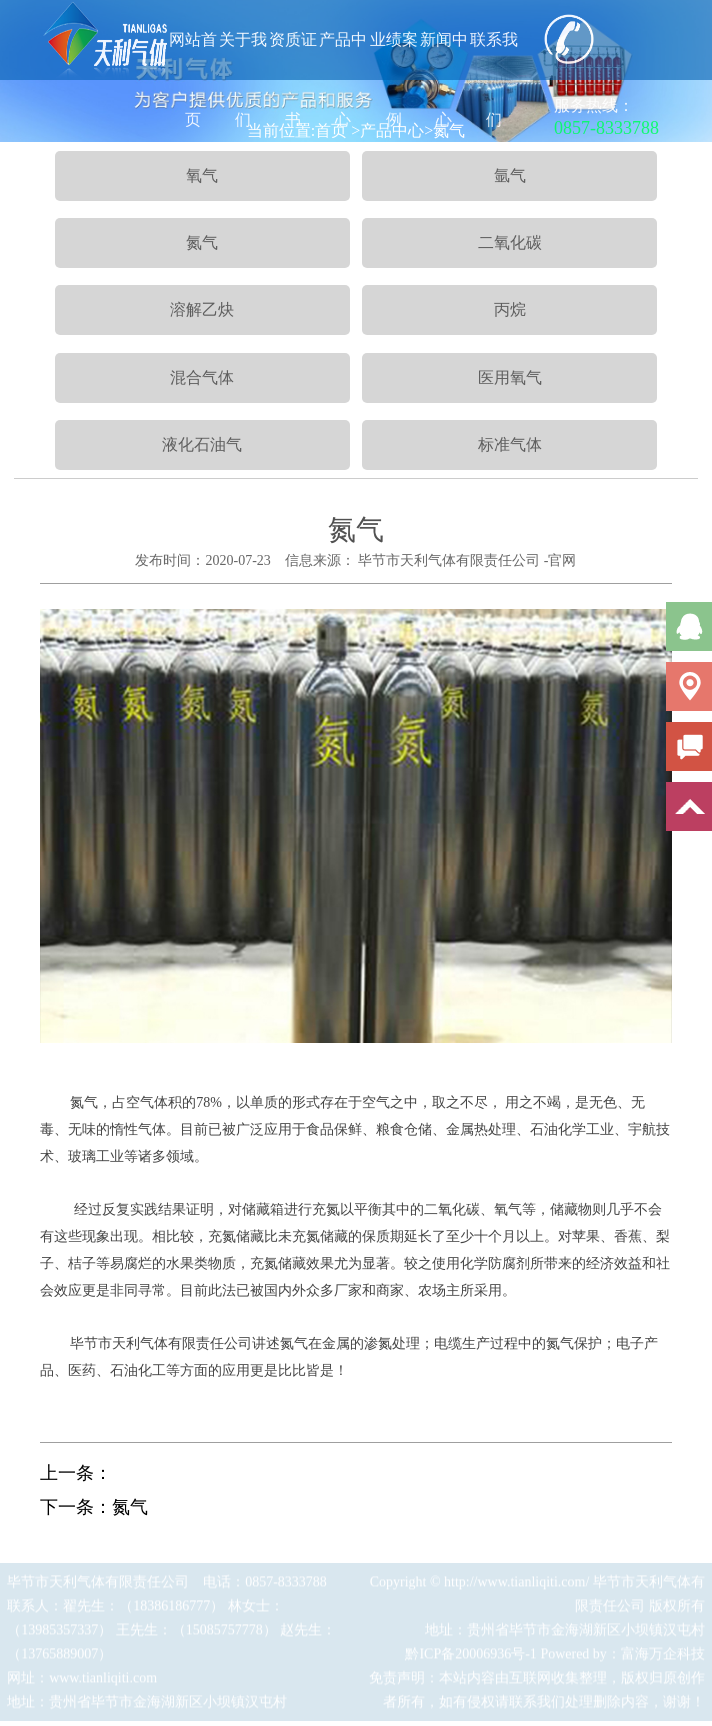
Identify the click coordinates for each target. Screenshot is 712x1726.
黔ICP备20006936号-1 (470, 1657)
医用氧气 (510, 377)
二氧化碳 (510, 242)
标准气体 (510, 444)
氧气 (202, 175)
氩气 (510, 175)
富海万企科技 (663, 1657)
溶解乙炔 (202, 309)
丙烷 (510, 309)
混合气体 (202, 377)
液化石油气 (202, 444)
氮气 (202, 242)
